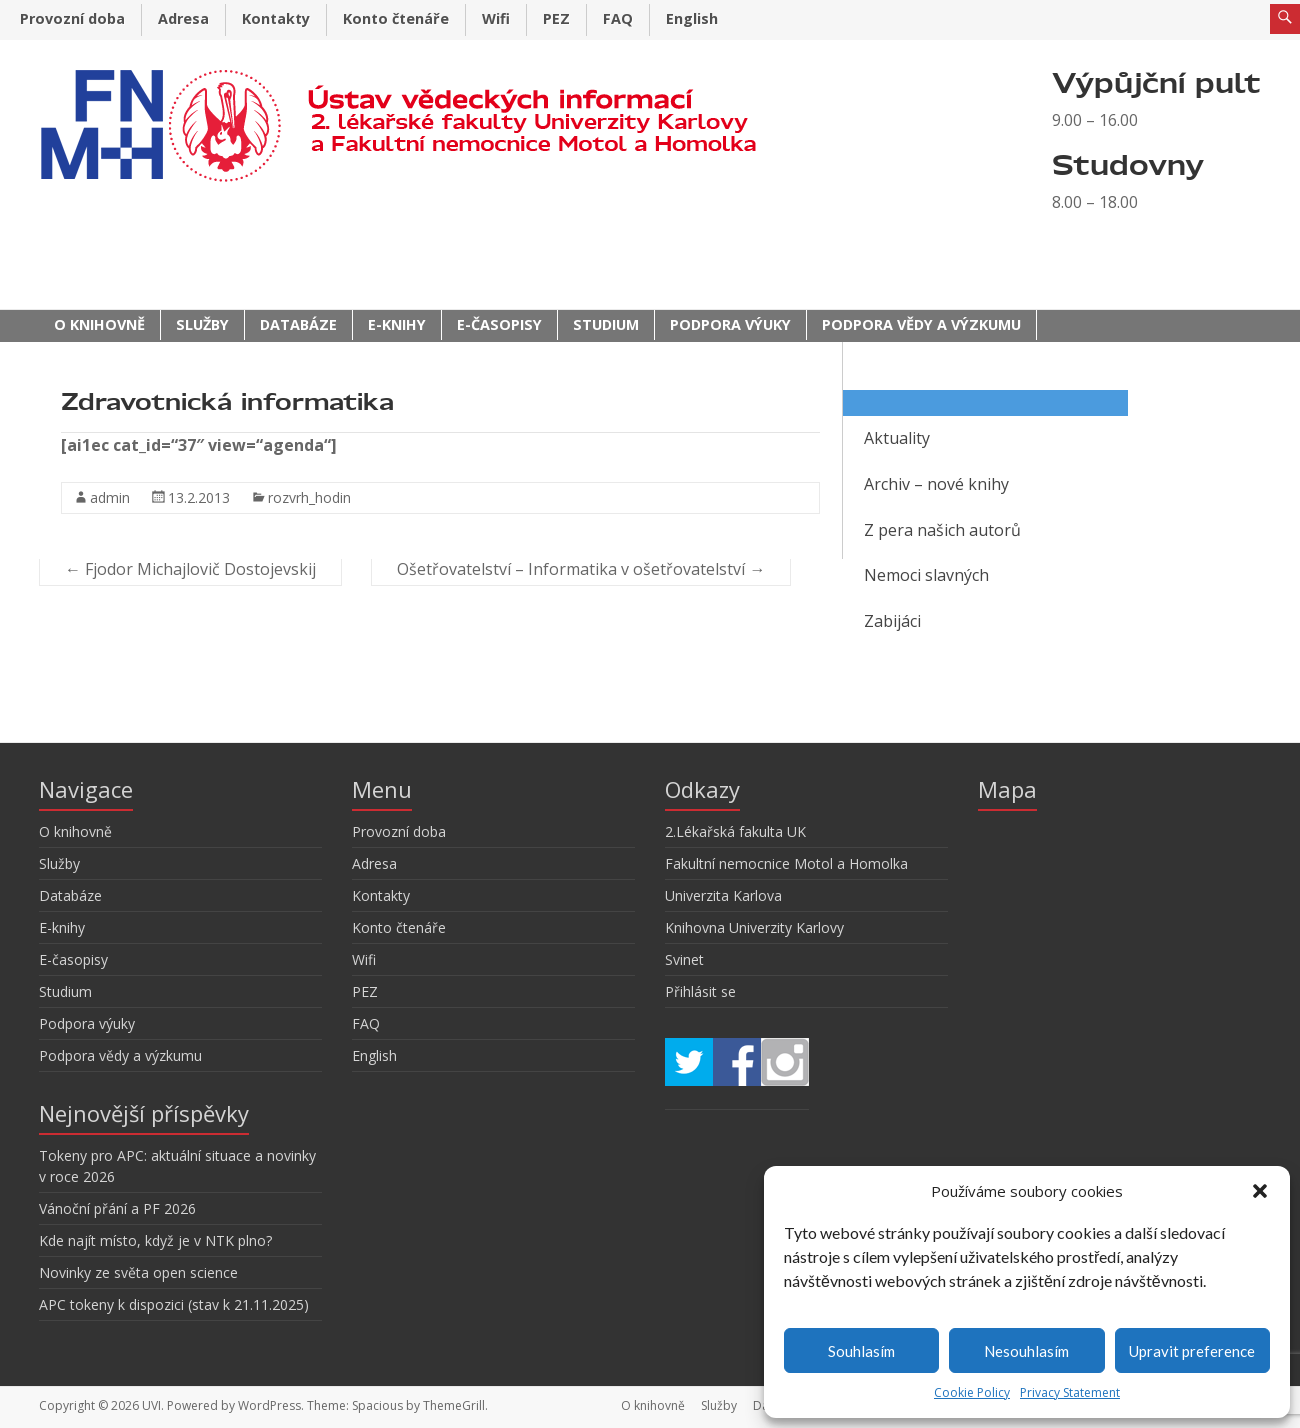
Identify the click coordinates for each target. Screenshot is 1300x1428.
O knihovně (99, 324)
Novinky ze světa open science (138, 1272)
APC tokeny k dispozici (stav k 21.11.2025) (174, 1304)
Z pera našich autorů (942, 530)
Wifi (496, 18)
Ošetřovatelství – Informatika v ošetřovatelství (581, 569)
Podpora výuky (730, 324)
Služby (202, 324)
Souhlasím (861, 1351)
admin (110, 497)
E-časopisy (499, 324)
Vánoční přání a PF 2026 (117, 1208)
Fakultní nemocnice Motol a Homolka (786, 863)
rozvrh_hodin (309, 497)
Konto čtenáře (396, 18)
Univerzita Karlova (723, 895)
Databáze (298, 324)
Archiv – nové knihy (936, 484)
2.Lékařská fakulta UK (735, 831)
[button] (1260, 1191)
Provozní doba (72, 18)
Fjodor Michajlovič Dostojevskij (190, 569)
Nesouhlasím (1026, 1351)
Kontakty (276, 18)
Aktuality (897, 438)
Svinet (684, 959)
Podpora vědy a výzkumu (921, 324)
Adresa (183, 18)
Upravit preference (1192, 1351)
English (692, 18)
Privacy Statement (1070, 1392)
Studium (606, 324)
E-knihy (397, 324)
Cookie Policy (972, 1392)
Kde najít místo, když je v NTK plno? (155, 1240)
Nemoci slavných (926, 575)
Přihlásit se (700, 991)
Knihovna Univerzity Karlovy (754, 927)
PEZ (556, 18)
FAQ (618, 18)
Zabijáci (892, 621)
